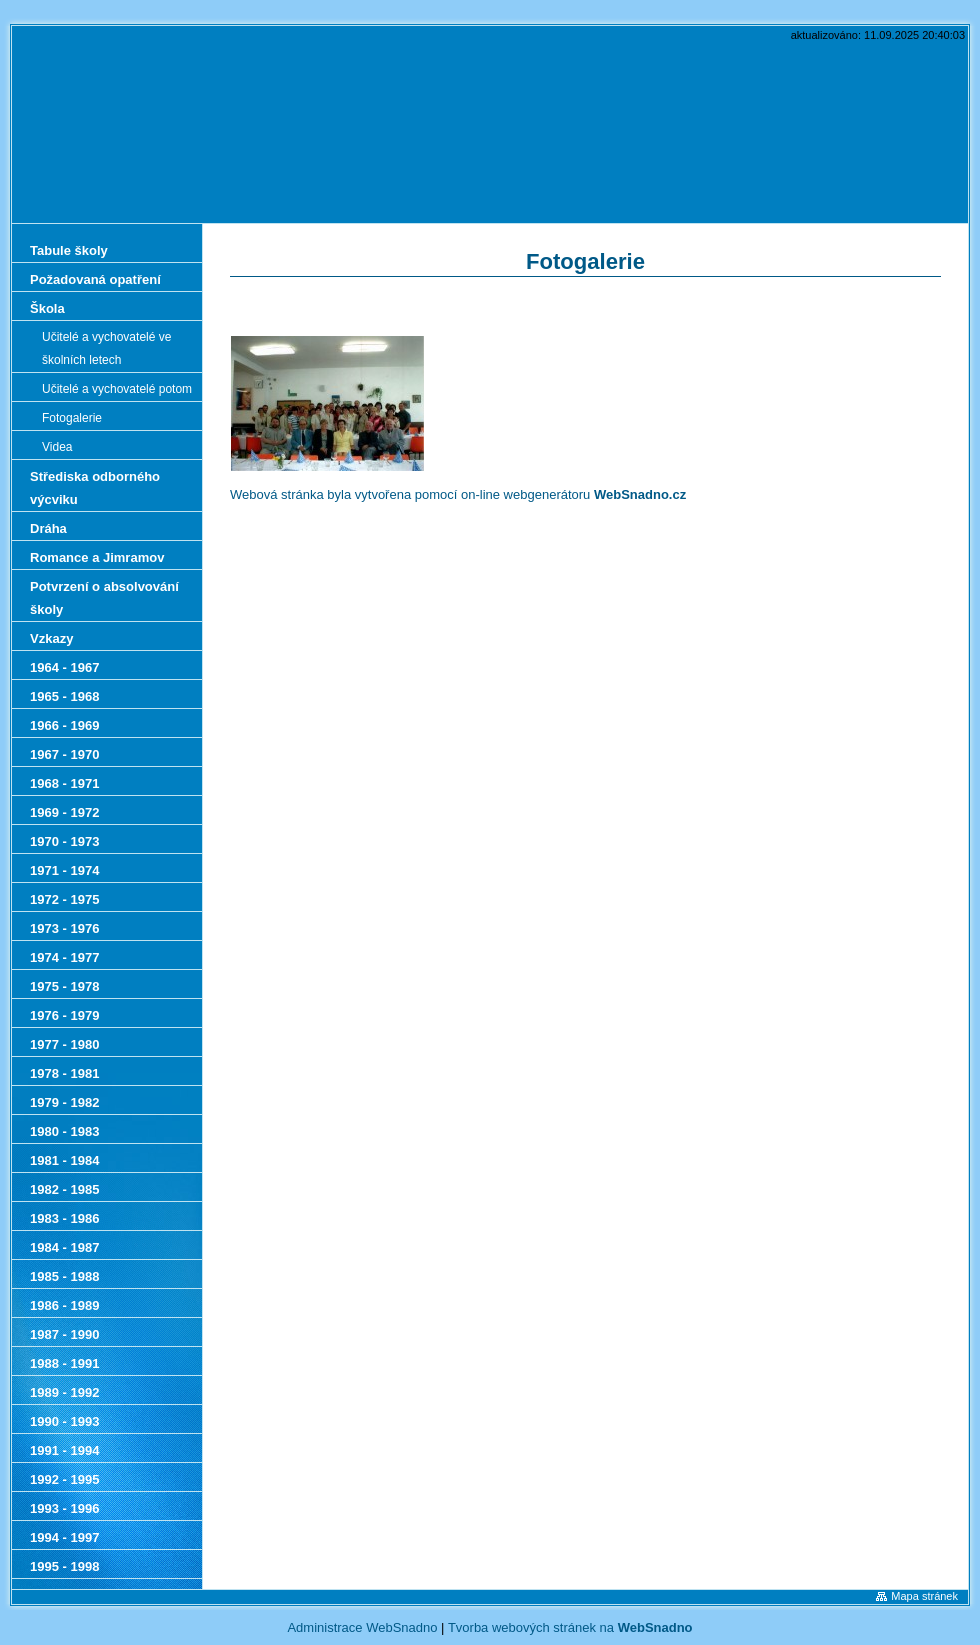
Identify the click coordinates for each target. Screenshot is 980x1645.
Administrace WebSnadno (362, 1627)
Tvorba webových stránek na (570, 1627)
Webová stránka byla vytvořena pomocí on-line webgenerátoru (458, 494)
